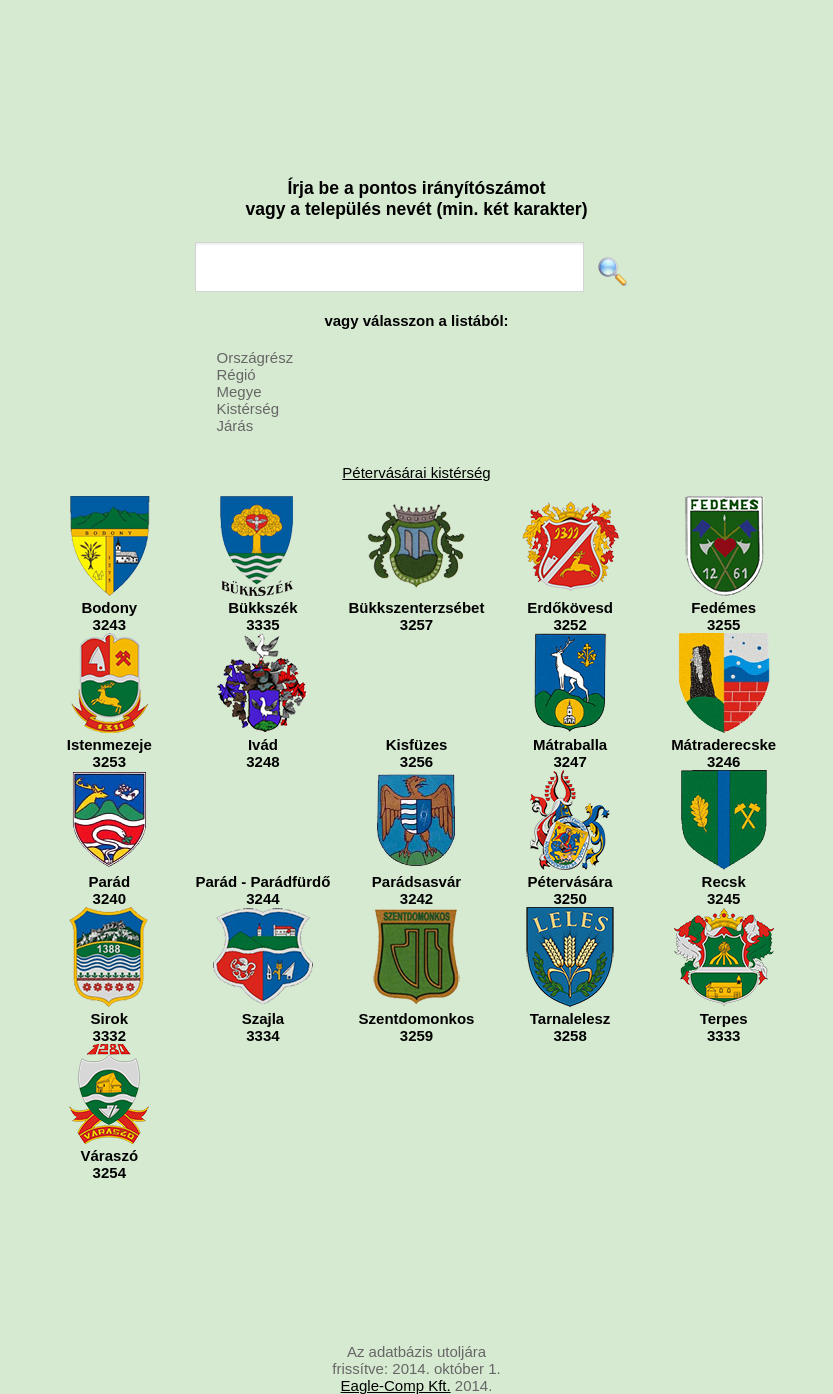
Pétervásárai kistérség (416, 472)
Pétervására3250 (570, 838)
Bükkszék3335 (263, 564)
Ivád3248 (263, 701)
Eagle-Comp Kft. (396, 1385)
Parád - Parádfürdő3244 (262, 838)
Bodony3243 (109, 564)
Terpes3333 (724, 975)
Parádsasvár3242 (416, 838)
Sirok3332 (109, 975)
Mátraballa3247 (570, 701)
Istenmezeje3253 (109, 701)
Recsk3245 (724, 838)
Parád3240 (109, 838)
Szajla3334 (263, 975)
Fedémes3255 (724, 564)
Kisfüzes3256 (416, 701)
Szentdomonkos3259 (417, 975)
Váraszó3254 (109, 1112)
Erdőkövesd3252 (570, 564)
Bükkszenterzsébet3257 (417, 564)
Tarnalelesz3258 (570, 975)
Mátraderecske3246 (723, 701)
